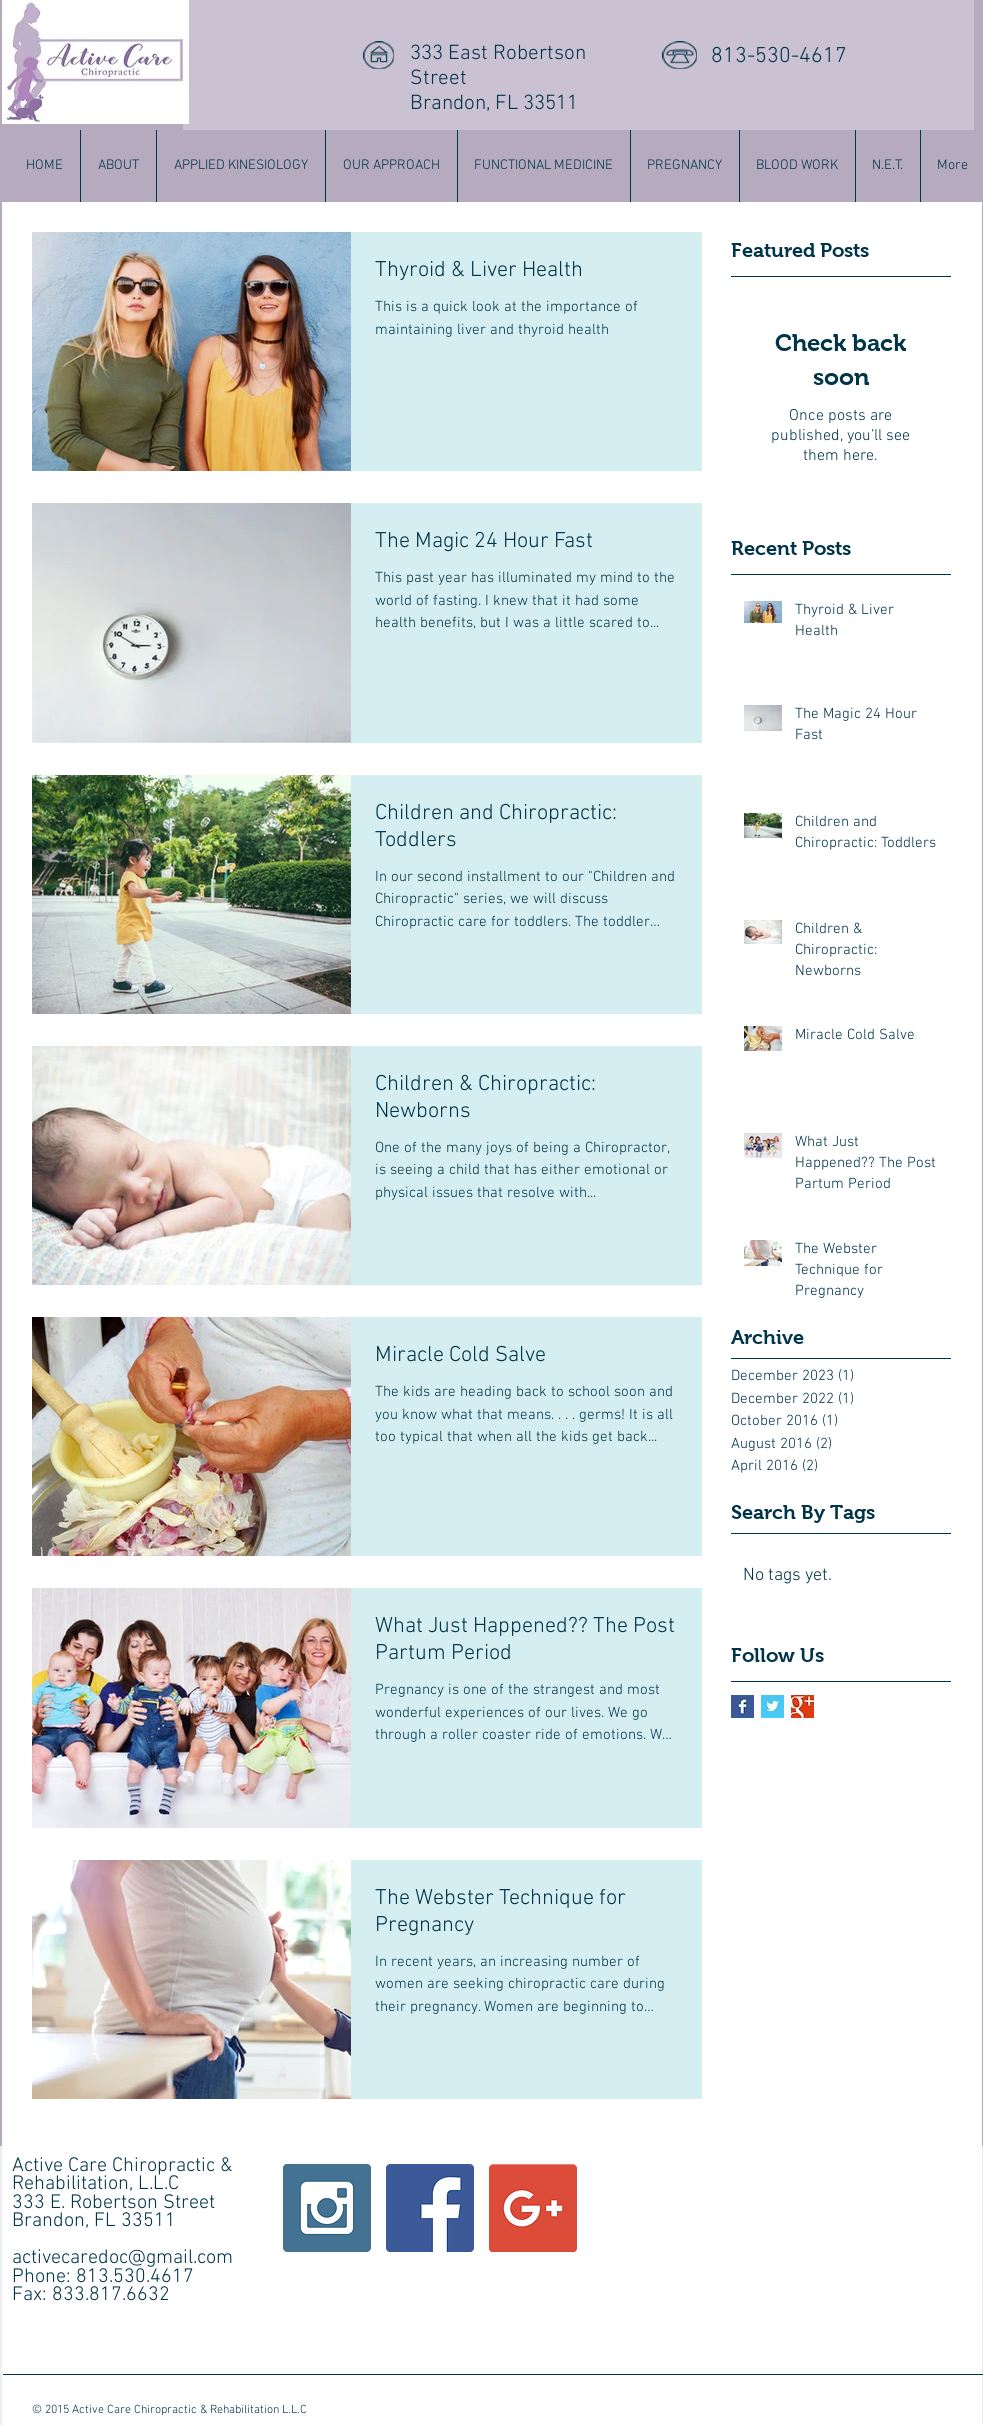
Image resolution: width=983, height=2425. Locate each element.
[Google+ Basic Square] (802, 1706)
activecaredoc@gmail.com (122, 2258)
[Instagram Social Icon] (327, 2208)
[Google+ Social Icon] (533, 2208)
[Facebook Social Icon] (430, 2208)
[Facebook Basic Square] (742, 1706)
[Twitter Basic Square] (772, 1706)
